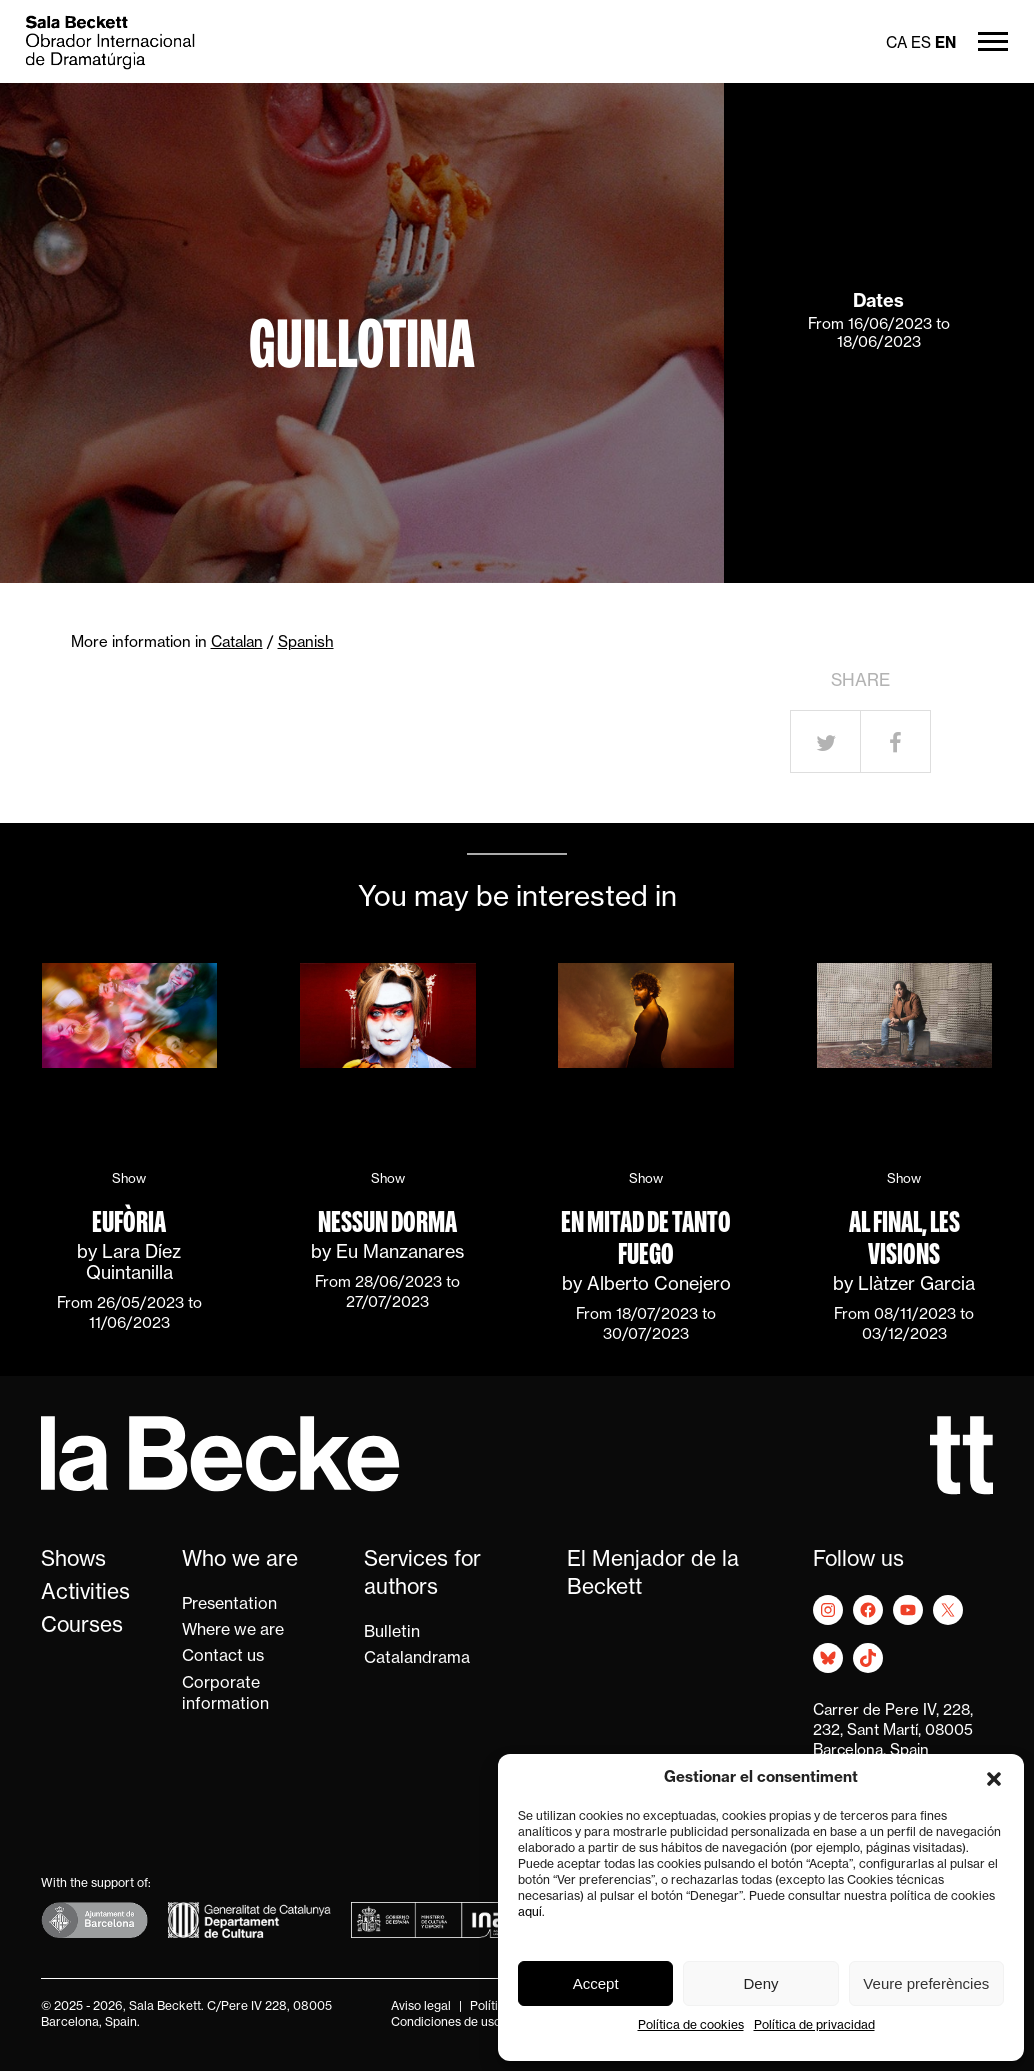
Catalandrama (417, 1659)
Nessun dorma (387, 1222)
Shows (73, 1560)
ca (896, 44)
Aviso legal (421, 2007)
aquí (530, 1913)
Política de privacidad (814, 2026)
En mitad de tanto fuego (646, 1238)
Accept (596, 1983)
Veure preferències (926, 1983)
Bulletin (392, 1633)
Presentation (229, 1605)
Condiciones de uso (446, 2023)
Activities (85, 1593)
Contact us (223, 1657)
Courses (82, 1626)
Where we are (233, 1631)
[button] (994, 1779)
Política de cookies (691, 2026)
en (945, 44)
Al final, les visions (904, 1238)
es (921, 44)
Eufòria (129, 1222)
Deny (760, 1983)
